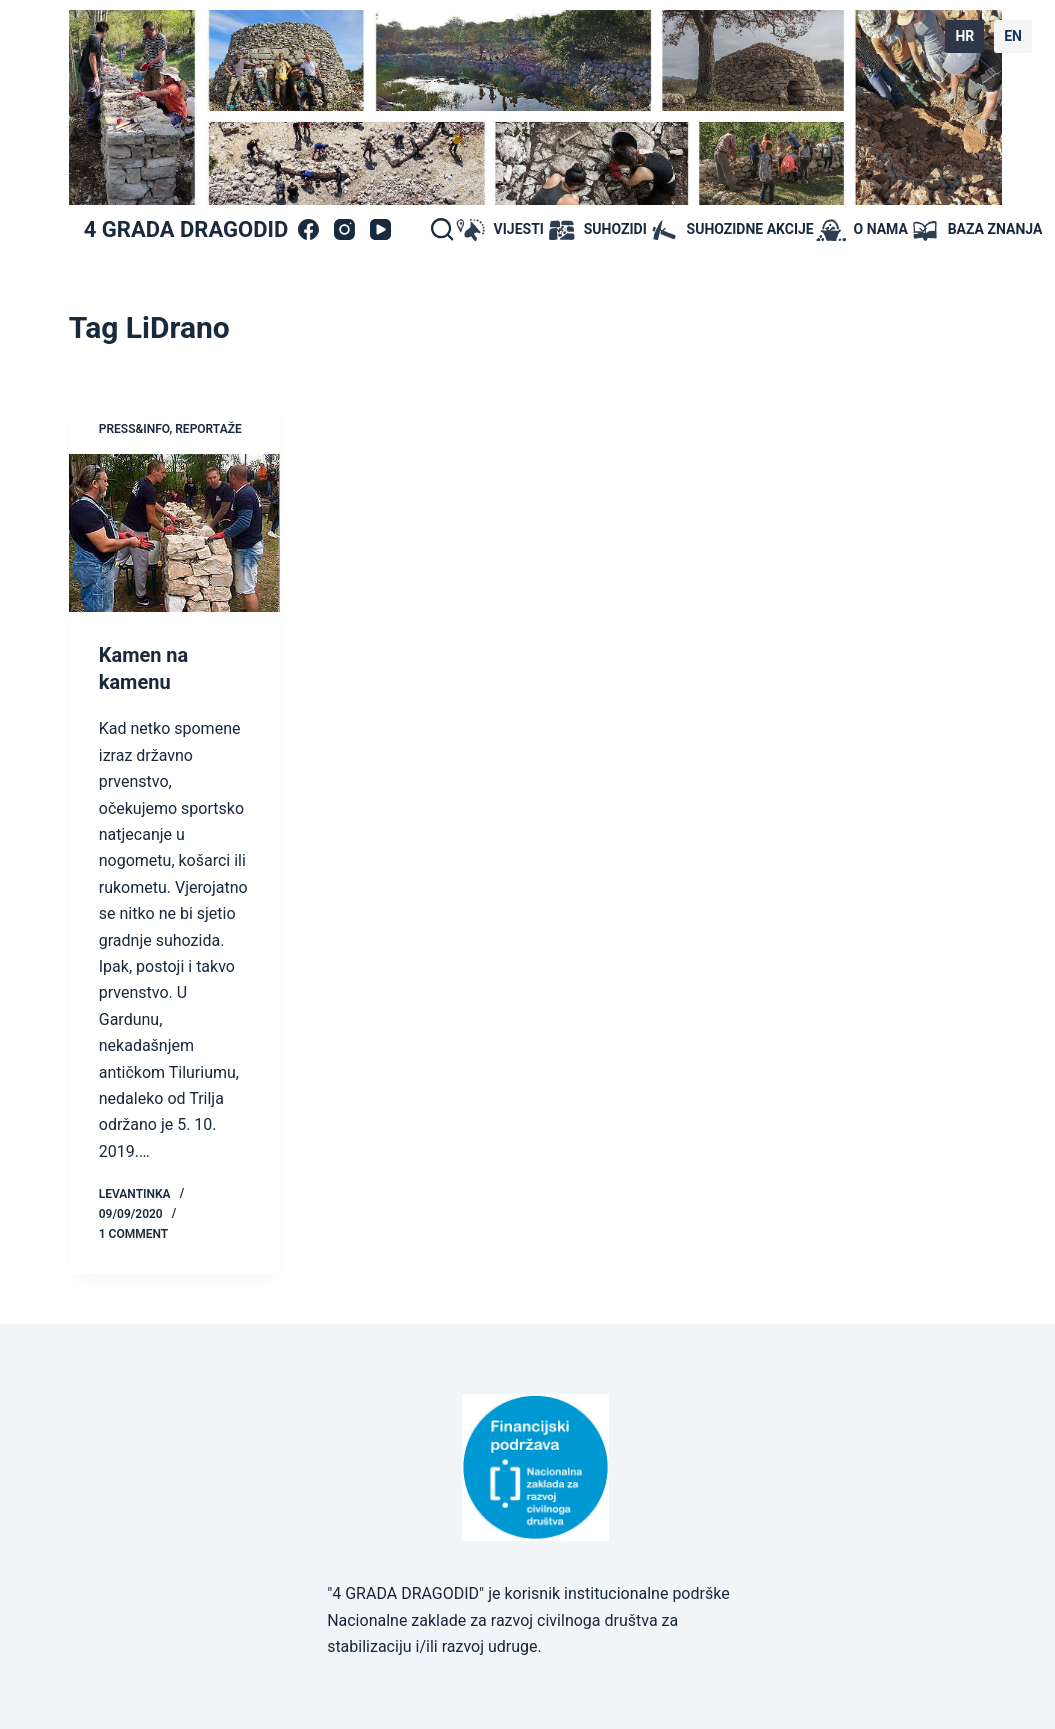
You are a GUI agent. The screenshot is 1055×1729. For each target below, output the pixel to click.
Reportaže (208, 429)
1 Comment (133, 1232)
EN (1013, 36)
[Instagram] (344, 229)
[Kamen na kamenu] (174, 533)
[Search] (442, 229)
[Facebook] (308, 229)
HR (964, 36)
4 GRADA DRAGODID (186, 229)
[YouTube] (380, 229)
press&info (134, 429)
